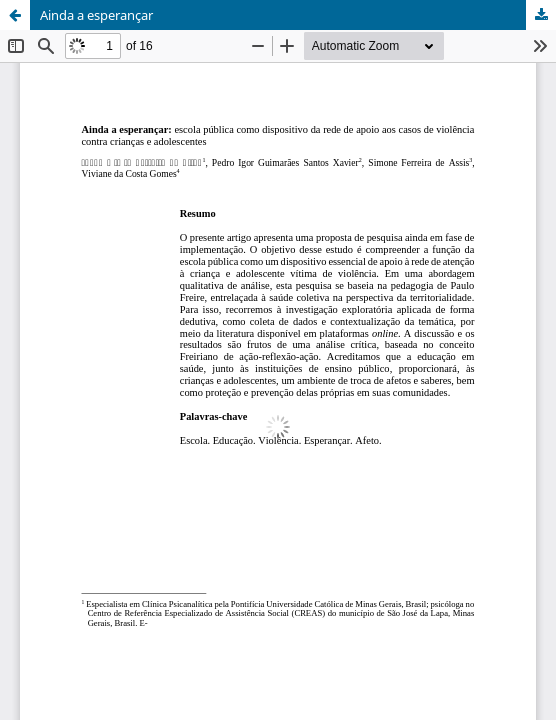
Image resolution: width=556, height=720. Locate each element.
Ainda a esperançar (96, 15)
